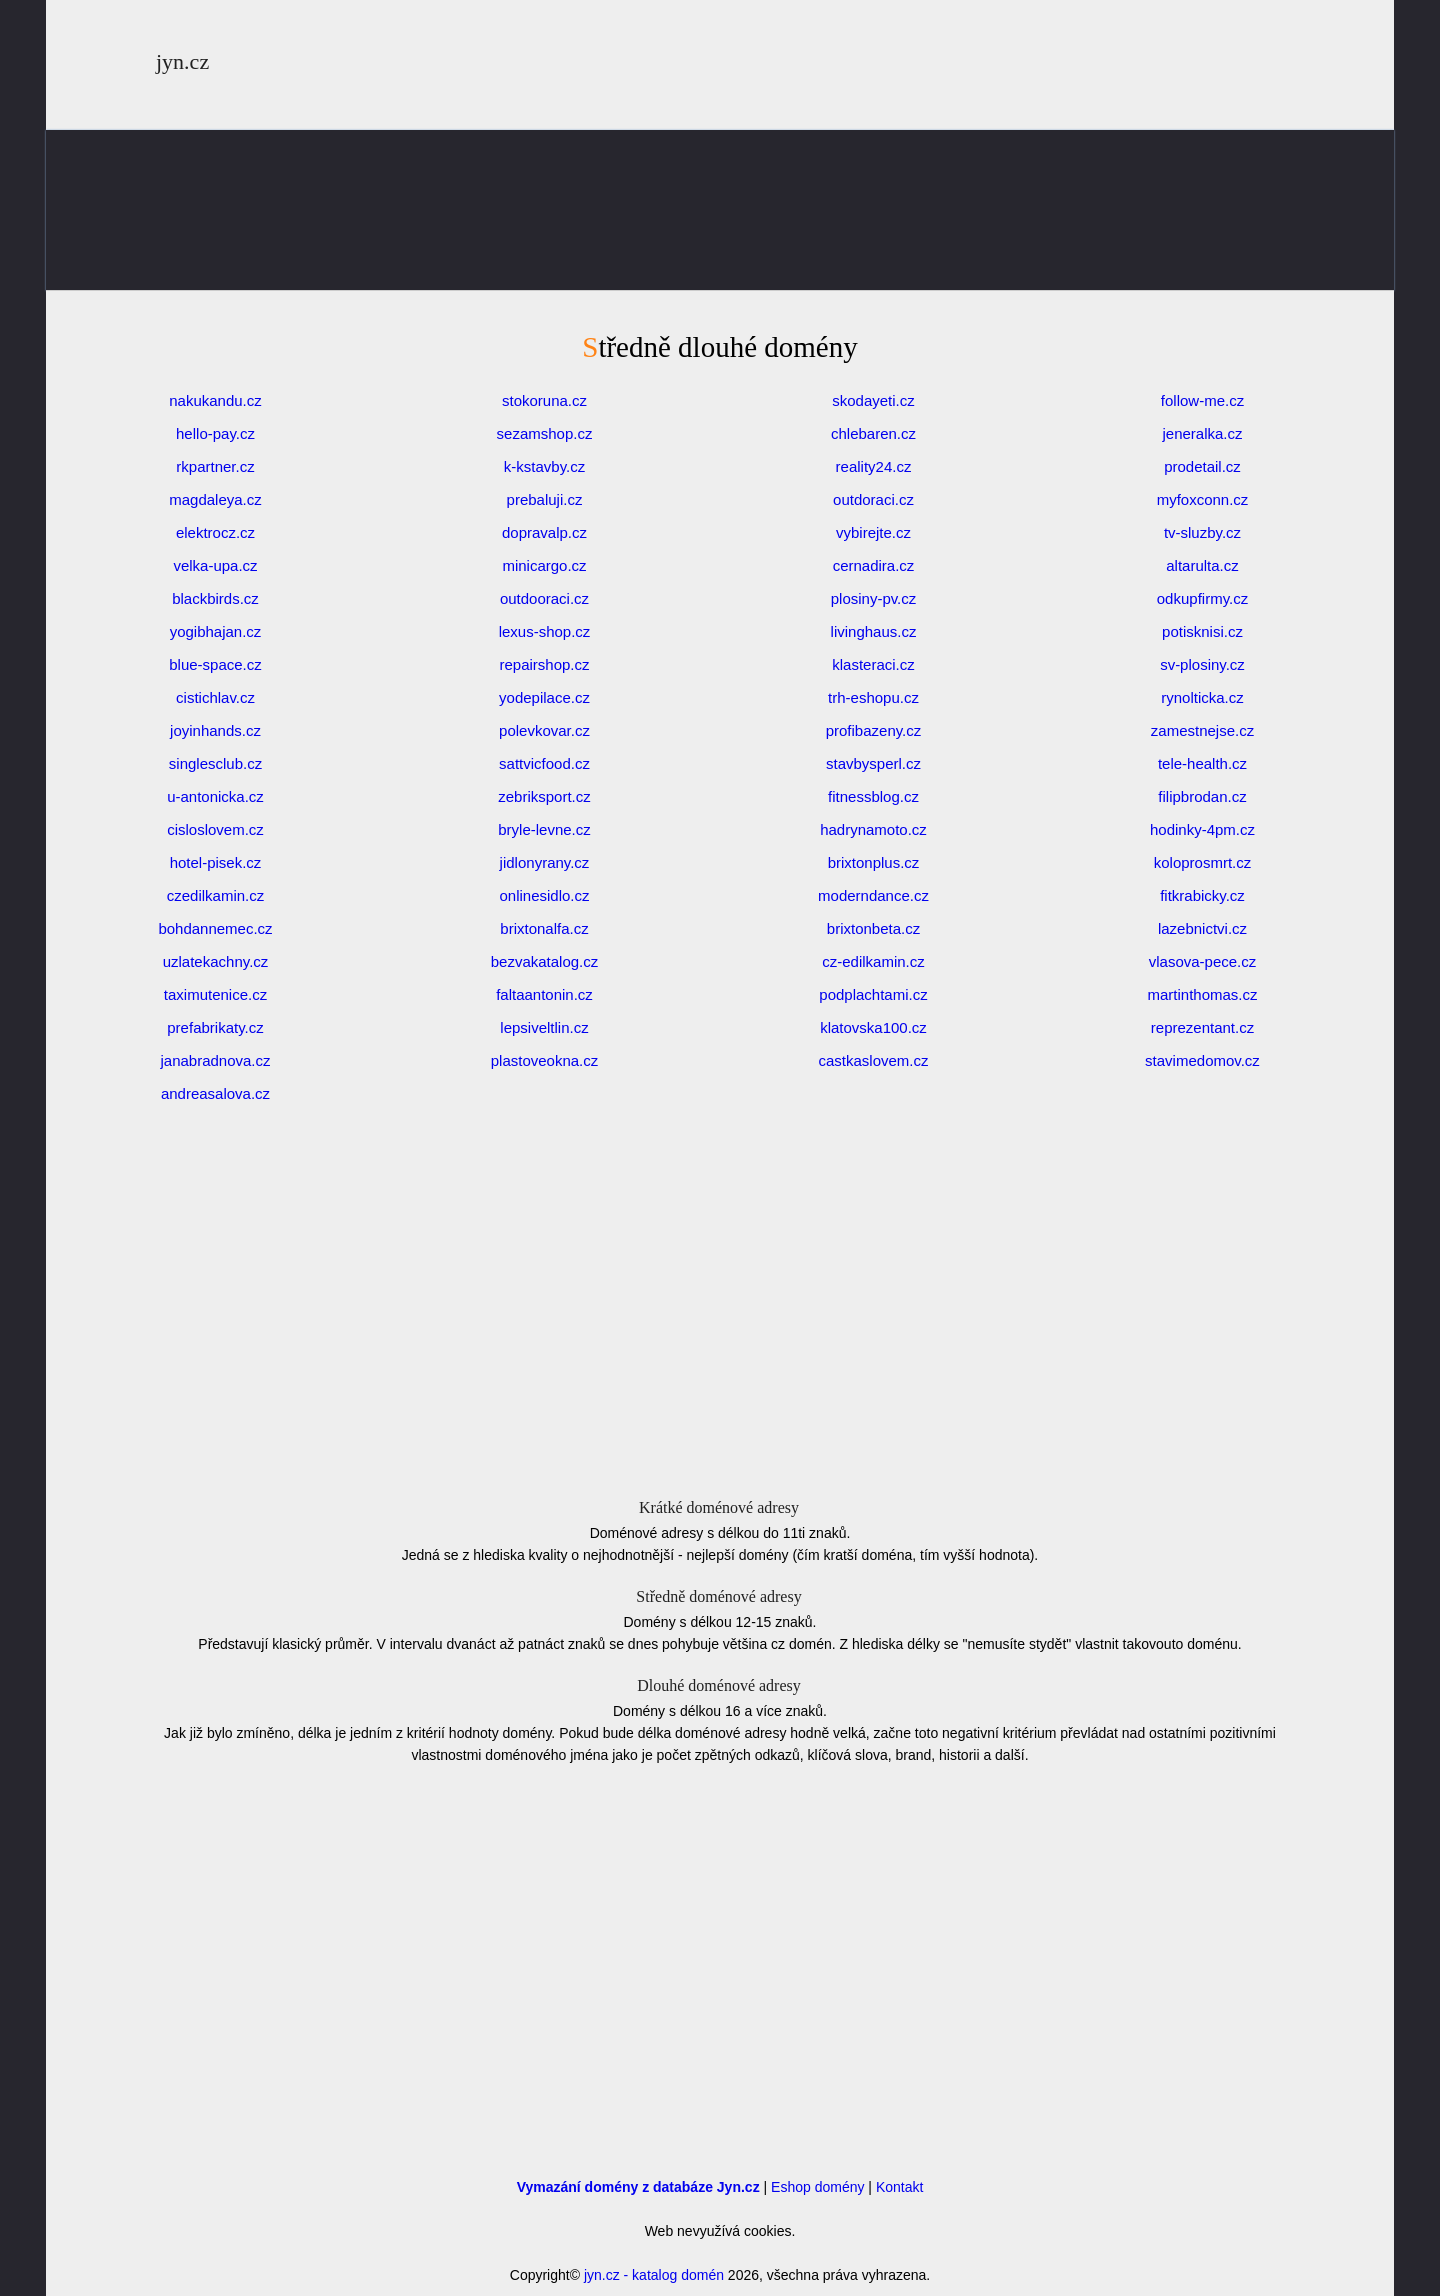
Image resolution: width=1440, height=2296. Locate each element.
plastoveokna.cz (545, 1060)
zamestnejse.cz (1202, 730)
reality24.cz (874, 466)
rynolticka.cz (1202, 697)
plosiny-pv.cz (874, 598)
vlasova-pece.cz (1203, 961)
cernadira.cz (874, 565)
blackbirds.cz (215, 598)
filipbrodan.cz (1202, 796)
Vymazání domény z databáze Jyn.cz (638, 2187)
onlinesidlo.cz (544, 895)
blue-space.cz (215, 664)
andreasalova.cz (215, 1093)
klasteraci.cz (873, 664)
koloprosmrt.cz (1203, 862)
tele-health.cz (1202, 763)
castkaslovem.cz (873, 1060)
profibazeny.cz (874, 730)
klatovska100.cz (873, 1027)
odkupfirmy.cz (1202, 598)
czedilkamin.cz (216, 895)
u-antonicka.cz (215, 796)
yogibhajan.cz (216, 631)
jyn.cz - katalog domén (654, 2275)
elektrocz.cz (215, 532)
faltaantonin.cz (544, 994)
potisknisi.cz (1202, 631)
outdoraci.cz (873, 499)
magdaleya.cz (215, 499)
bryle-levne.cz (544, 829)
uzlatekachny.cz (216, 961)
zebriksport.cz (544, 796)
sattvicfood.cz (544, 763)
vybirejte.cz (873, 532)
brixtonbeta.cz (873, 928)
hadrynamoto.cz (873, 829)
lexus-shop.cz (545, 631)
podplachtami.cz (873, 994)
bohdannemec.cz (215, 928)
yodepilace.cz (544, 697)
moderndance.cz (873, 895)
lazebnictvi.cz (1202, 928)
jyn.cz (182, 61)
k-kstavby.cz (544, 466)
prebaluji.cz (545, 499)
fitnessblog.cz (873, 796)
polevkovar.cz (544, 730)
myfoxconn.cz (1203, 499)
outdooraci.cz (544, 598)
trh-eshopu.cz (873, 697)
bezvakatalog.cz (545, 961)
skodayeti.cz (873, 400)
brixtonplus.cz (874, 862)
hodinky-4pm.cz (1202, 829)
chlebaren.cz (873, 433)
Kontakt (899, 2187)
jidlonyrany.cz (545, 862)
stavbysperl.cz (873, 763)
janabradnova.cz (215, 1060)
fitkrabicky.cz (1202, 895)
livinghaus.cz (874, 631)
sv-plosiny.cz (1202, 664)
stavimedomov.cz (1202, 1060)
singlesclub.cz (215, 763)
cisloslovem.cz (215, 829)
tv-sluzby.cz (1202, 532)
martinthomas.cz (1202, 994)
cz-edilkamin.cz (873, 961)
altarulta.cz (1202, 565)
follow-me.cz (1202, 400)
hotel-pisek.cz (216, 862)
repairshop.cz (544, 664)
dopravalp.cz (544, 532)
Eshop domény (817, 2187)
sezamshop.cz (545, 433)
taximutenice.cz (215, 994)
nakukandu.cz (215, 400)
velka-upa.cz (215, 565)
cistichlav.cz (215, 697)
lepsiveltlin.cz (544, 1027)
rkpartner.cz (215, 466)
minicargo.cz (544, 565)
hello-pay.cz (215, 433)
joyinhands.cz (215, 730)
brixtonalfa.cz (544, 928)
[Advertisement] (720, 260)
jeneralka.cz (1202, 433)
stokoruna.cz (544, 400)
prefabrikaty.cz (215, 1027)
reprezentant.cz (1202, 1027)
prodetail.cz (1202, 466)
